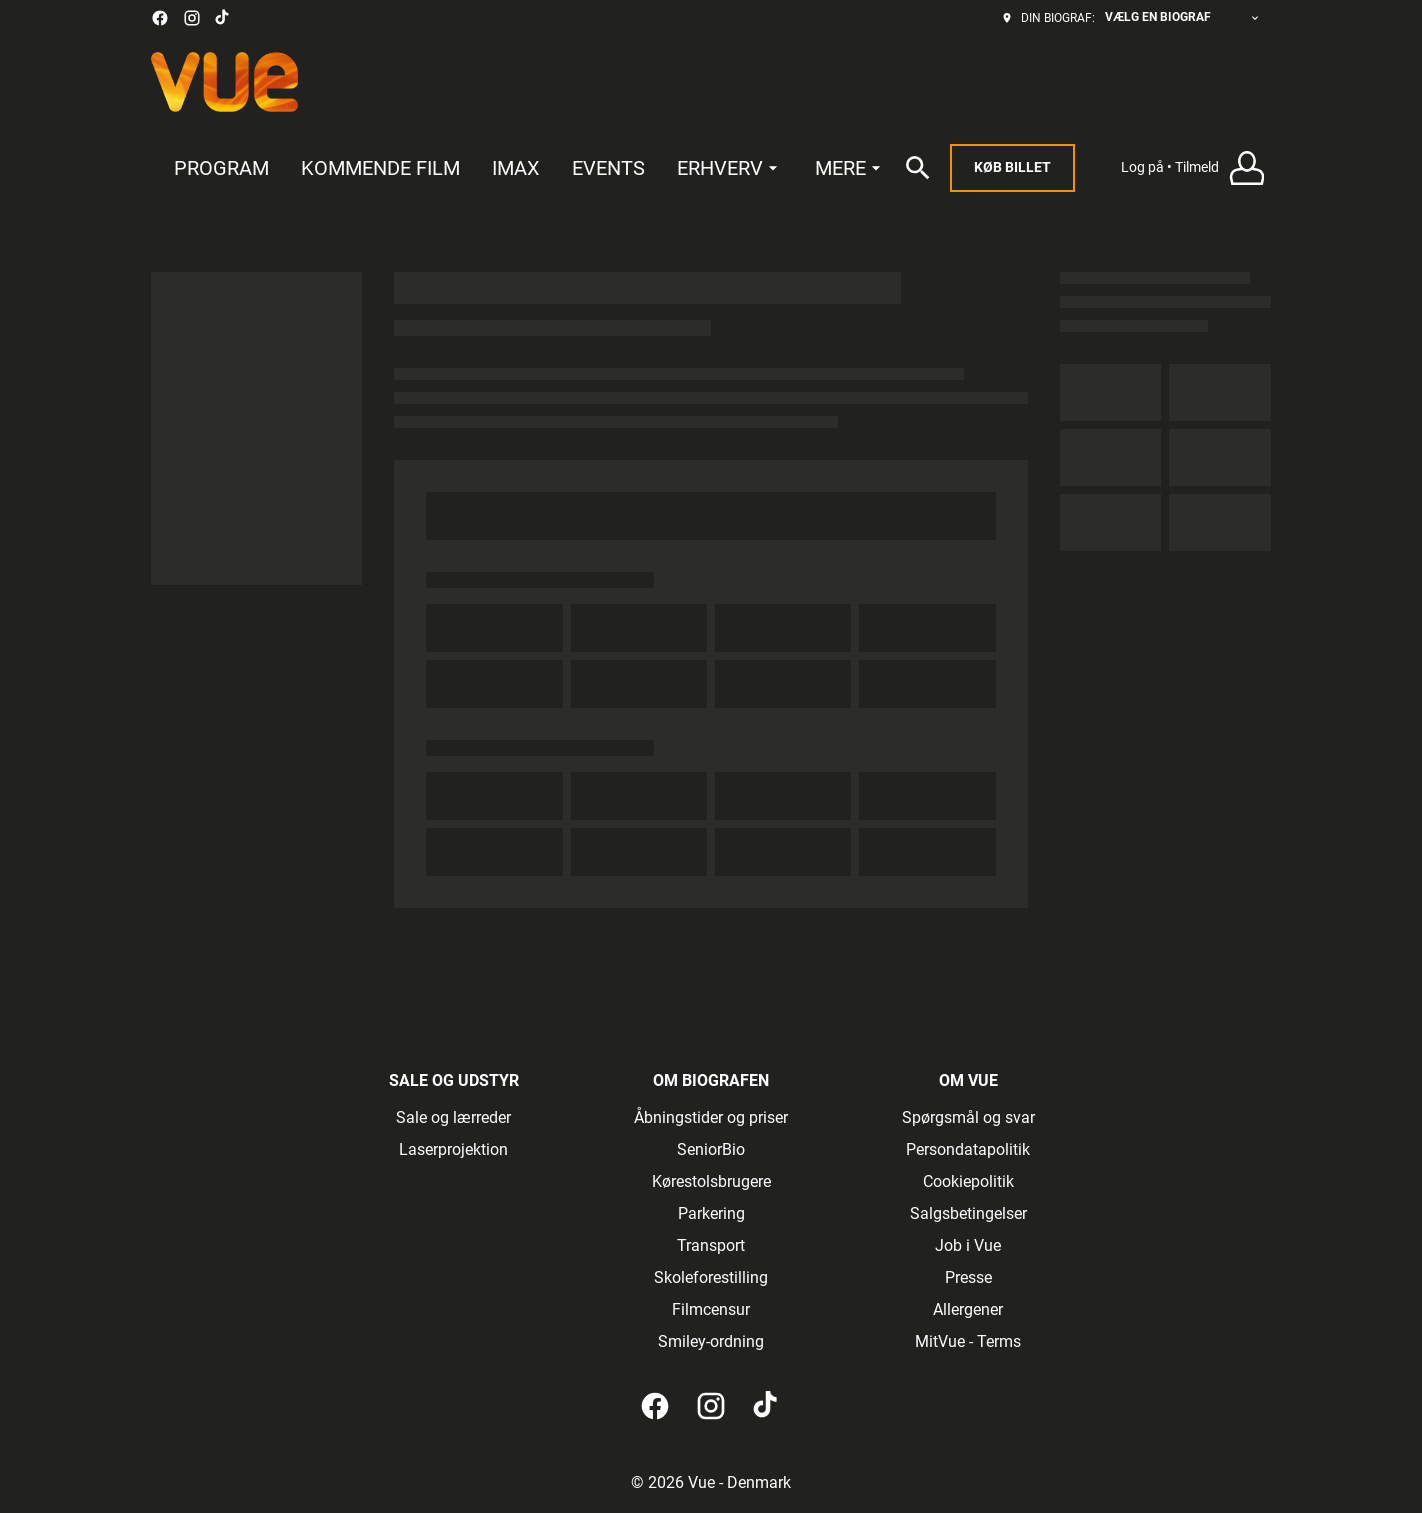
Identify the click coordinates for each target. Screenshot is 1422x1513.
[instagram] (192, 18)
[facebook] (160, 18)
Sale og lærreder (453, 1117)
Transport (711, 1245)
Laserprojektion (453, 1149)
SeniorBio (711, 1149)
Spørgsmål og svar (968, 1117)
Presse (968, 1277)
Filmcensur (711, 1309)
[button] (1196, 168)
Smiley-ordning (711, 1341)
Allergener (968, 1309)
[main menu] (530, 168)
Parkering (711, 1213)
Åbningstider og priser (711, 1117)
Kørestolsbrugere (711, 1181)
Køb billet (1012, 167)
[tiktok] (223, 18)
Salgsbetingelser (968, 1213)
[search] (918, 168)
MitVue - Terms (968, 1341)
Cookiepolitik (968, 1181)
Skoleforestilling (711, 1277)
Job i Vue (968, 1245)
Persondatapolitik (968, 1149)
